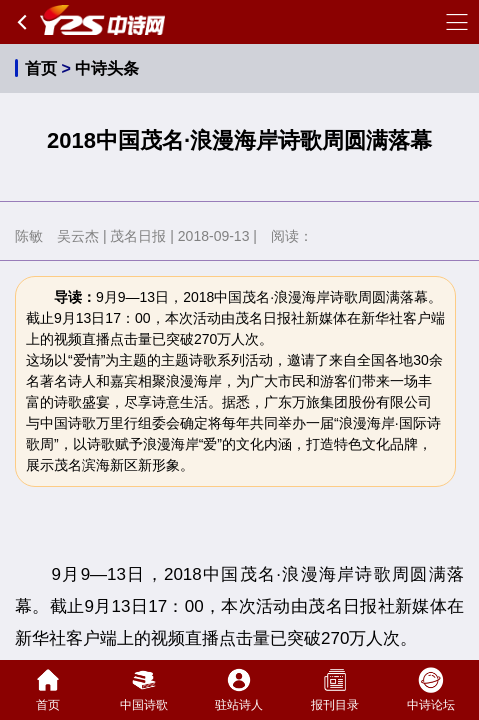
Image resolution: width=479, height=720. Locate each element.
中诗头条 (107, 68)
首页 (41, 68)
